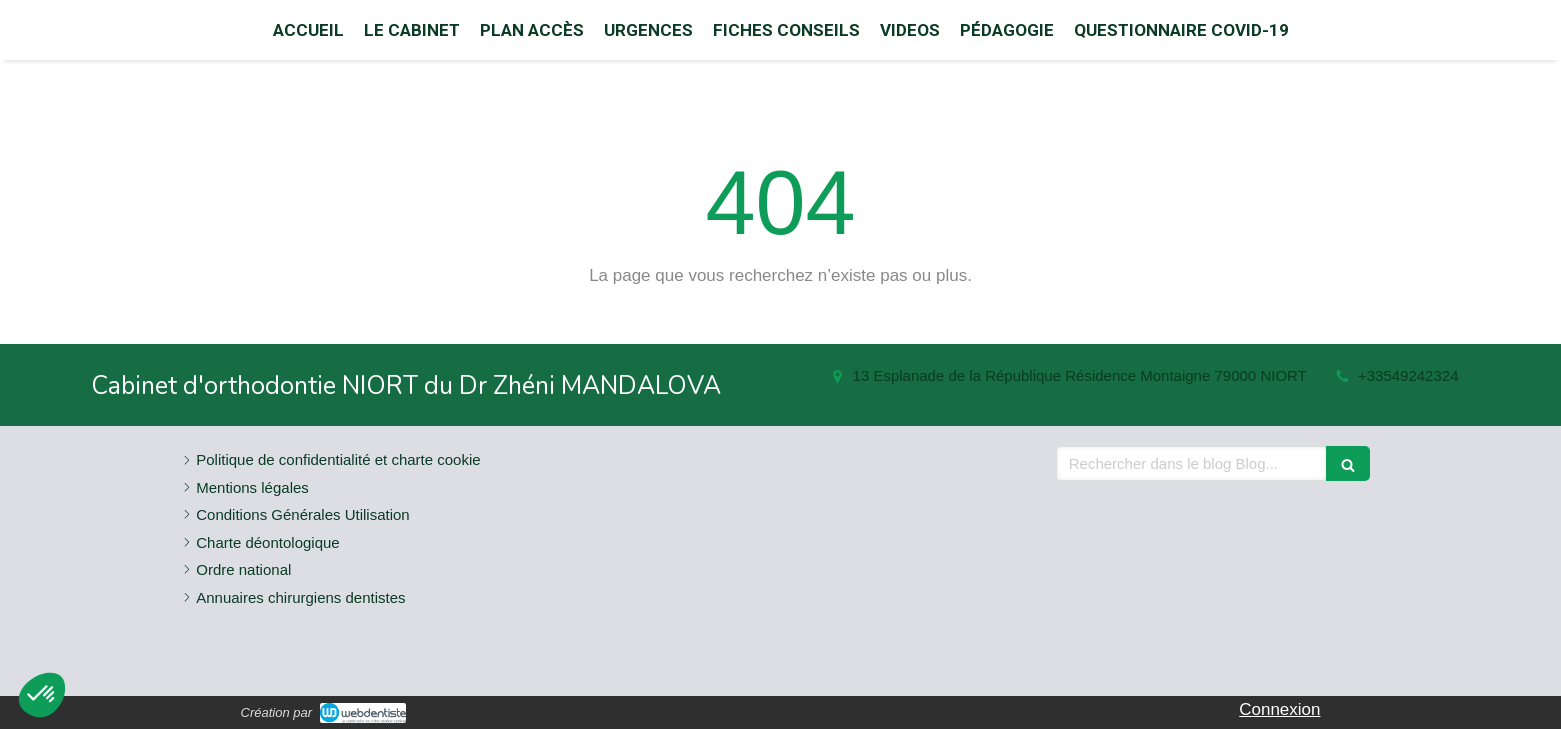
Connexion (1279, 709)
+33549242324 (1408, 375)
